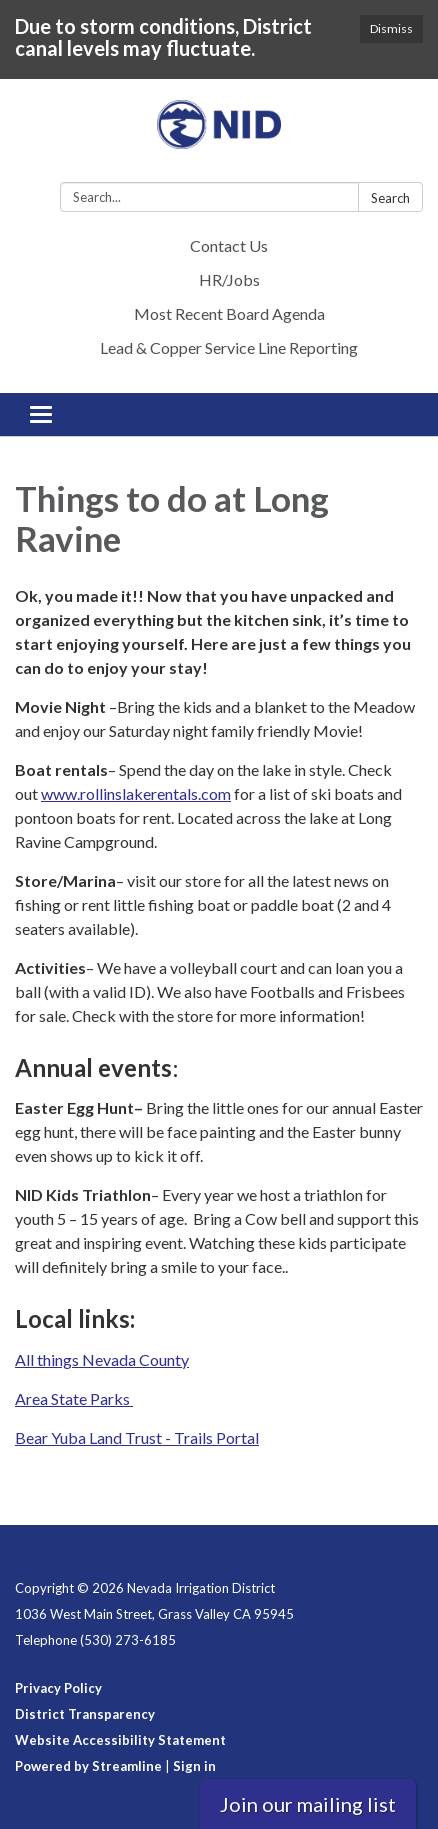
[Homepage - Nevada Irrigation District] (219, 134)
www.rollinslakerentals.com (136, 793)
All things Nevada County (102, 1359)
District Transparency (85, 1714)
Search (390, 198)
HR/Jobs (229, 279)
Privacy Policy (58, 1688)
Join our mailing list (308, 1804)
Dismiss (391, 28)
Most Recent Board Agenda (229, 313)
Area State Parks (74, 1398)
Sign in (194, 1766)
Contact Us (229, 245)
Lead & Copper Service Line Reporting (229, 347)
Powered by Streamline (88, 1766)
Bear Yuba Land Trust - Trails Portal (137, 1437)
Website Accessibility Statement (120, 1740)
